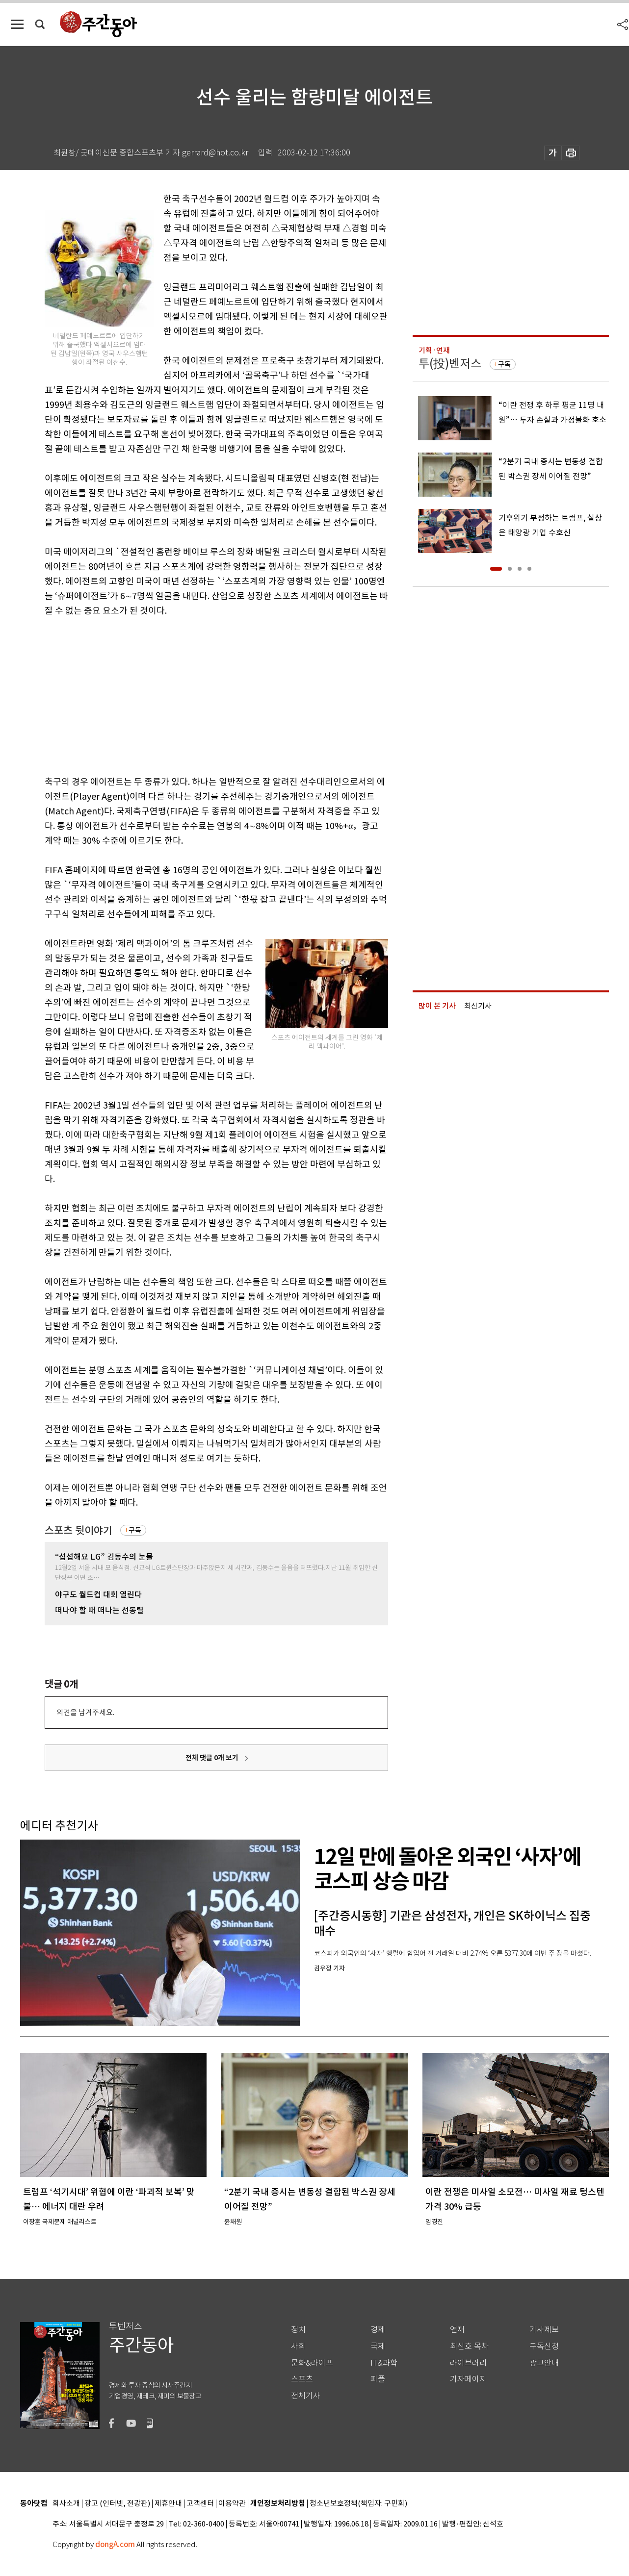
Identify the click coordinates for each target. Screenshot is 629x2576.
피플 (377, 2379)
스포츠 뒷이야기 (78, 1530)
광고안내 (544, 2363)
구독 (135, 1530)
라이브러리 (468, 2363)
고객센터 (200, 2504)
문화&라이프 (312, 2363)
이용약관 (232, 2504)
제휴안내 (168, 2504)
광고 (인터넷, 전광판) (117, 2504)
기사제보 (544, 2329)
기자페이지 (468, 2379)
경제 (377, 2329)
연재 (457, 2329)
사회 (298, 2346)
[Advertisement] (192, 694)
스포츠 (302, 2379)
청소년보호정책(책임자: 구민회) (358, 2504)
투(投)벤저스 (450, 363)
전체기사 (305, 2395)
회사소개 (66, 2504)
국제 (377, 2346)
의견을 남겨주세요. (85, 1712)
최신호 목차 (469, 2346)
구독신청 (544, 2346)
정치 (298, 2329)
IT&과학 (383, 2363)
